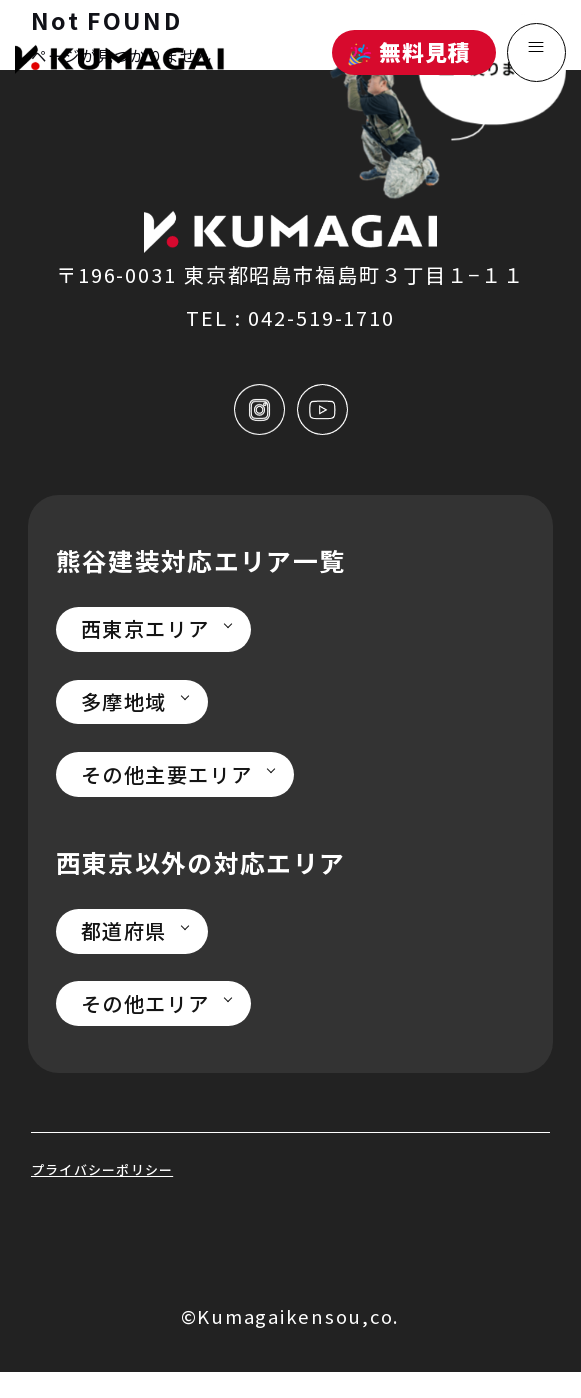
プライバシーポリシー (124, 1191)
